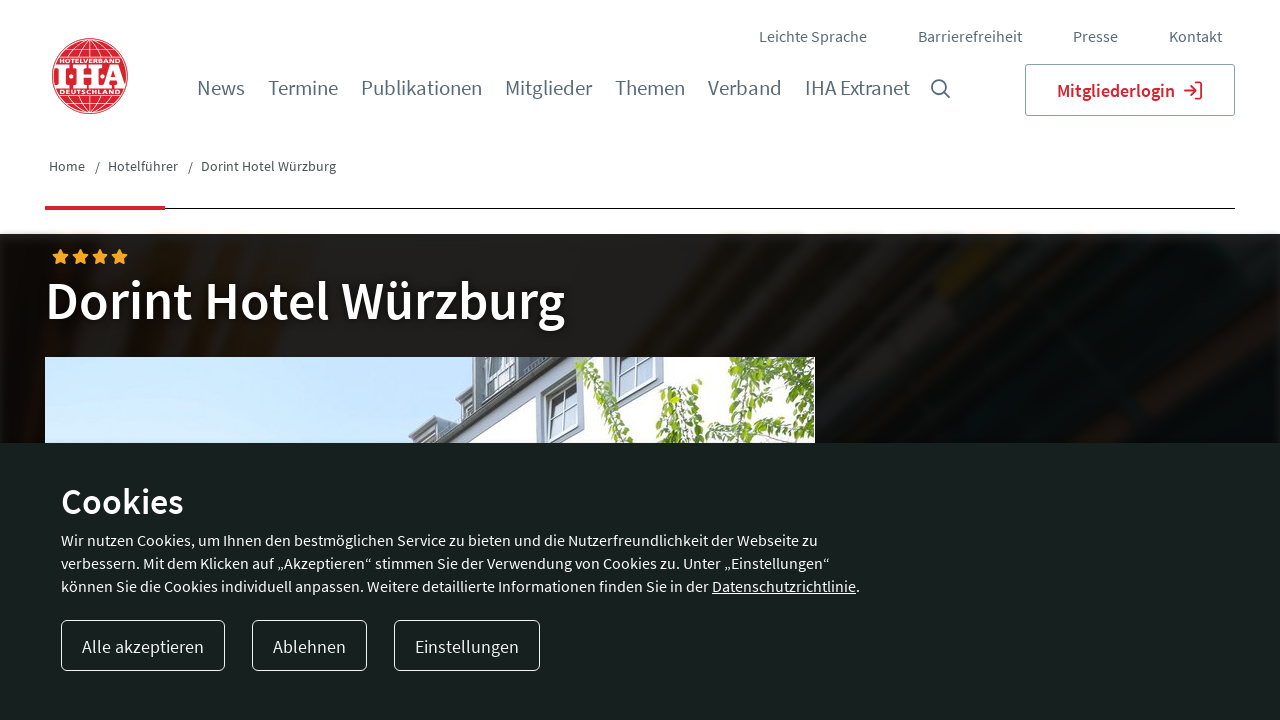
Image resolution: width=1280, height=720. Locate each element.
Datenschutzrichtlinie (784, 586)
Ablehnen (309, 646)
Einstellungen (467, 646)
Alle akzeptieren (143, 646)
